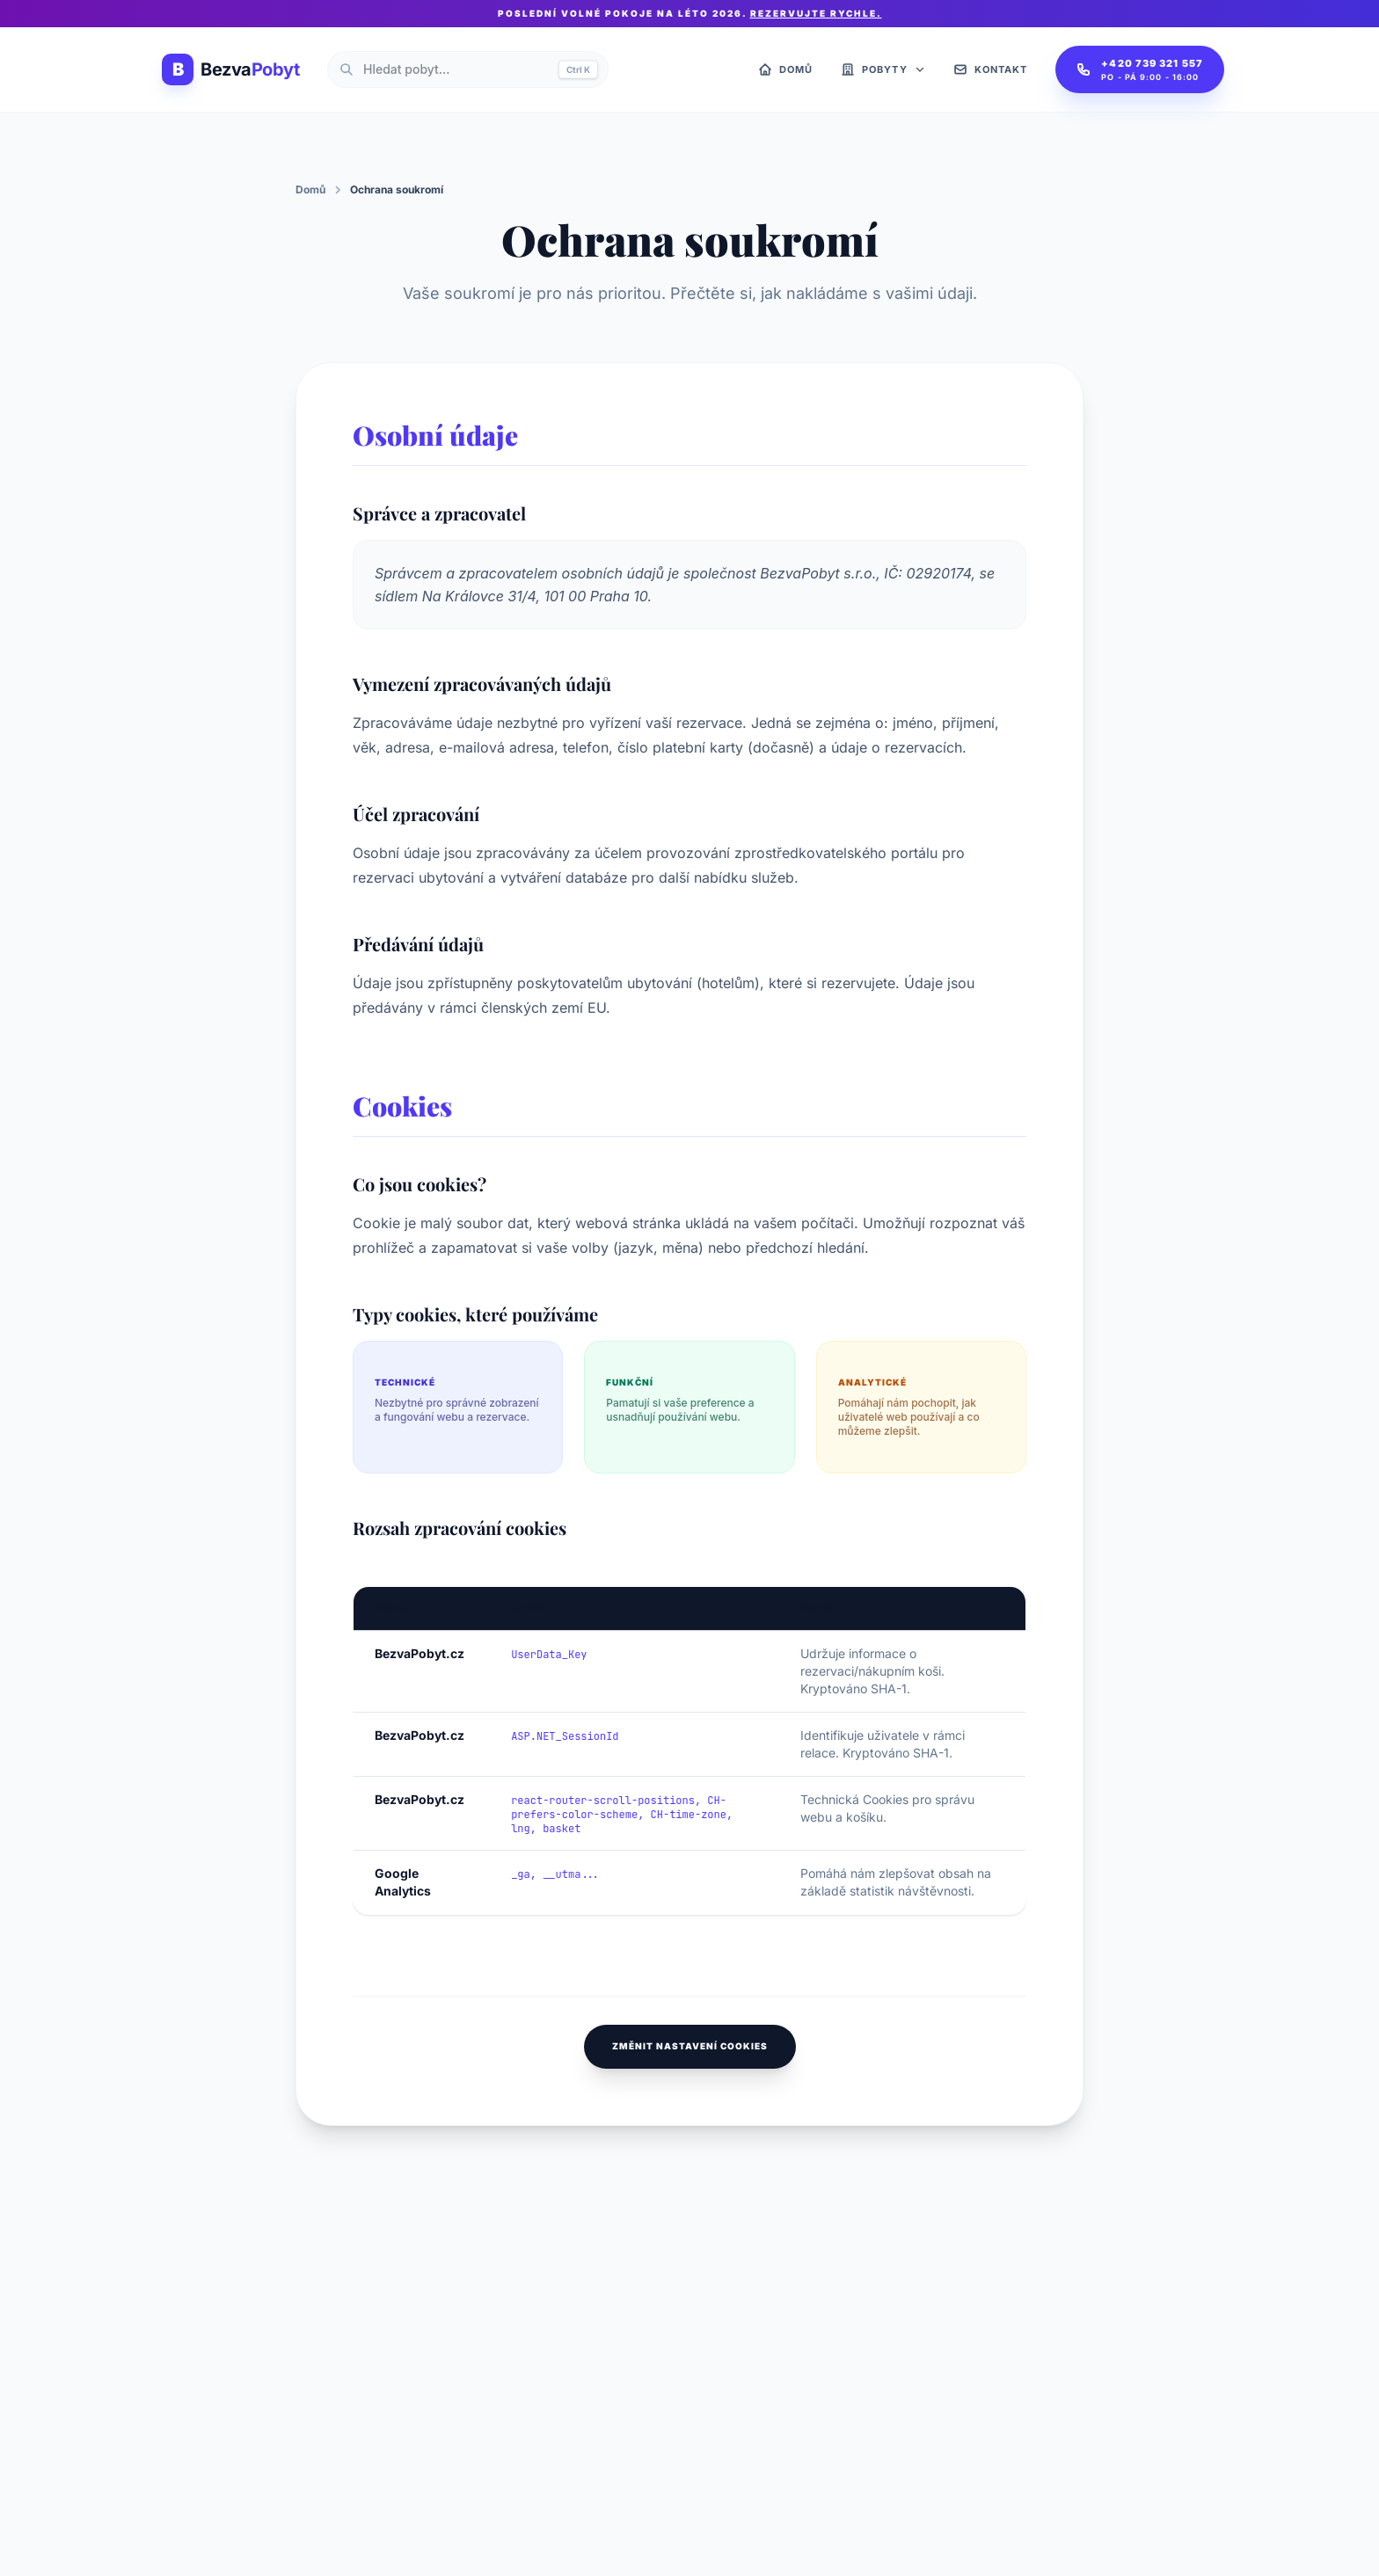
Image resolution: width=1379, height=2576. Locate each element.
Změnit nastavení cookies (690, 2046)
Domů (310, 189)
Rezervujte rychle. (816, 13)
